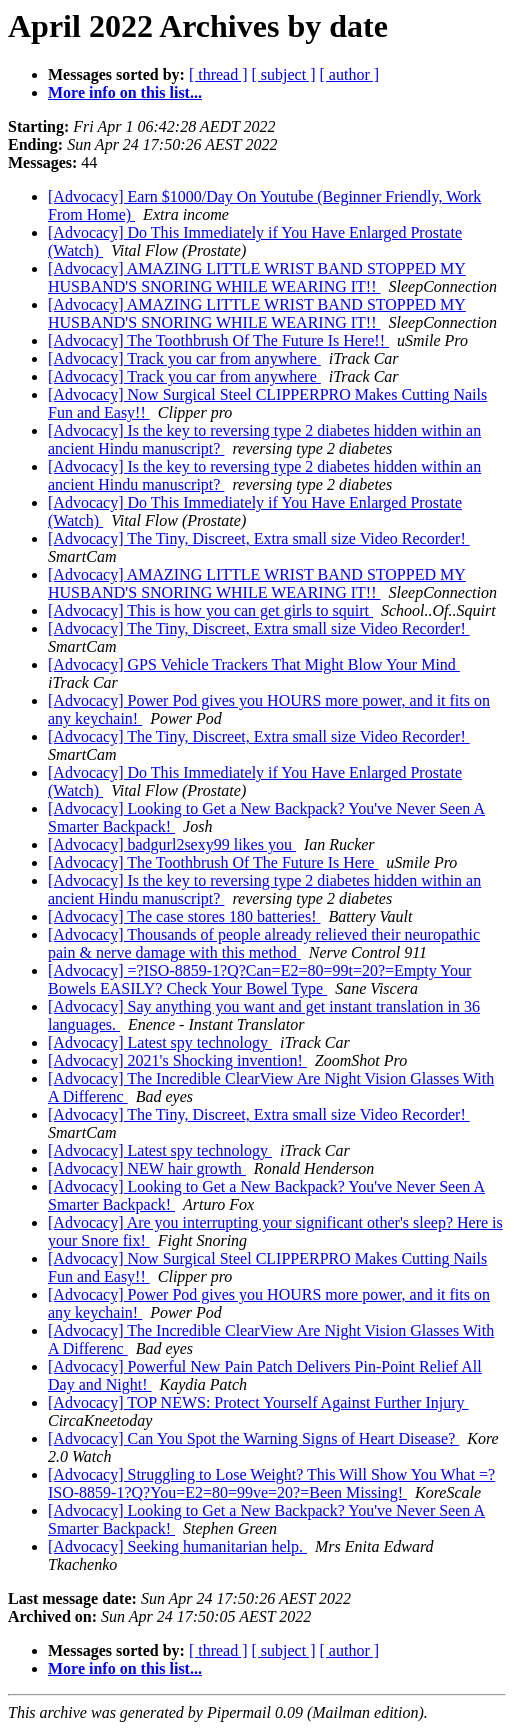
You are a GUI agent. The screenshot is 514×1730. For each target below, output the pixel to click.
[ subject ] (284, 74)
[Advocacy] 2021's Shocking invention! (177, 1060)
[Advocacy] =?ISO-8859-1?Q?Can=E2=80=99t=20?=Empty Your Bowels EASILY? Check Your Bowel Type (259, 979)
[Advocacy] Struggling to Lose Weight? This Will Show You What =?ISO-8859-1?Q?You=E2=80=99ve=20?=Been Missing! (271, 1483)
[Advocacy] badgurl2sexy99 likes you (172, 844)
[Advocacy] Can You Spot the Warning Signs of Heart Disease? (253, 1438)
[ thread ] (218, 74)
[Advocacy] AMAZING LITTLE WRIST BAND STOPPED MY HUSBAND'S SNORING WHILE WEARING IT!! (257, 277)
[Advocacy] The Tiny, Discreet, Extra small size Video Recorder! (259, 538)
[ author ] (350, 74)
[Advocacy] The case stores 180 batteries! (184, 916)
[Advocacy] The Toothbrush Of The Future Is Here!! (218, 340)
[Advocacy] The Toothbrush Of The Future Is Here (213, 862)
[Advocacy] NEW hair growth (147, 1168)
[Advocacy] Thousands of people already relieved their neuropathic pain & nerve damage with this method (264, 943)
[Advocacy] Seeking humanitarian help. (177, 1546)
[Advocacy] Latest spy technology (160, 1042)
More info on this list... (125, 92)
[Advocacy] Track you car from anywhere (184, 358)
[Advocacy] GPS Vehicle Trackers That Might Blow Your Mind (254, 664)
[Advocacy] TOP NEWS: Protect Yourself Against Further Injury (258, 1402)
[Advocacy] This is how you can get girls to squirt (210, 610)
